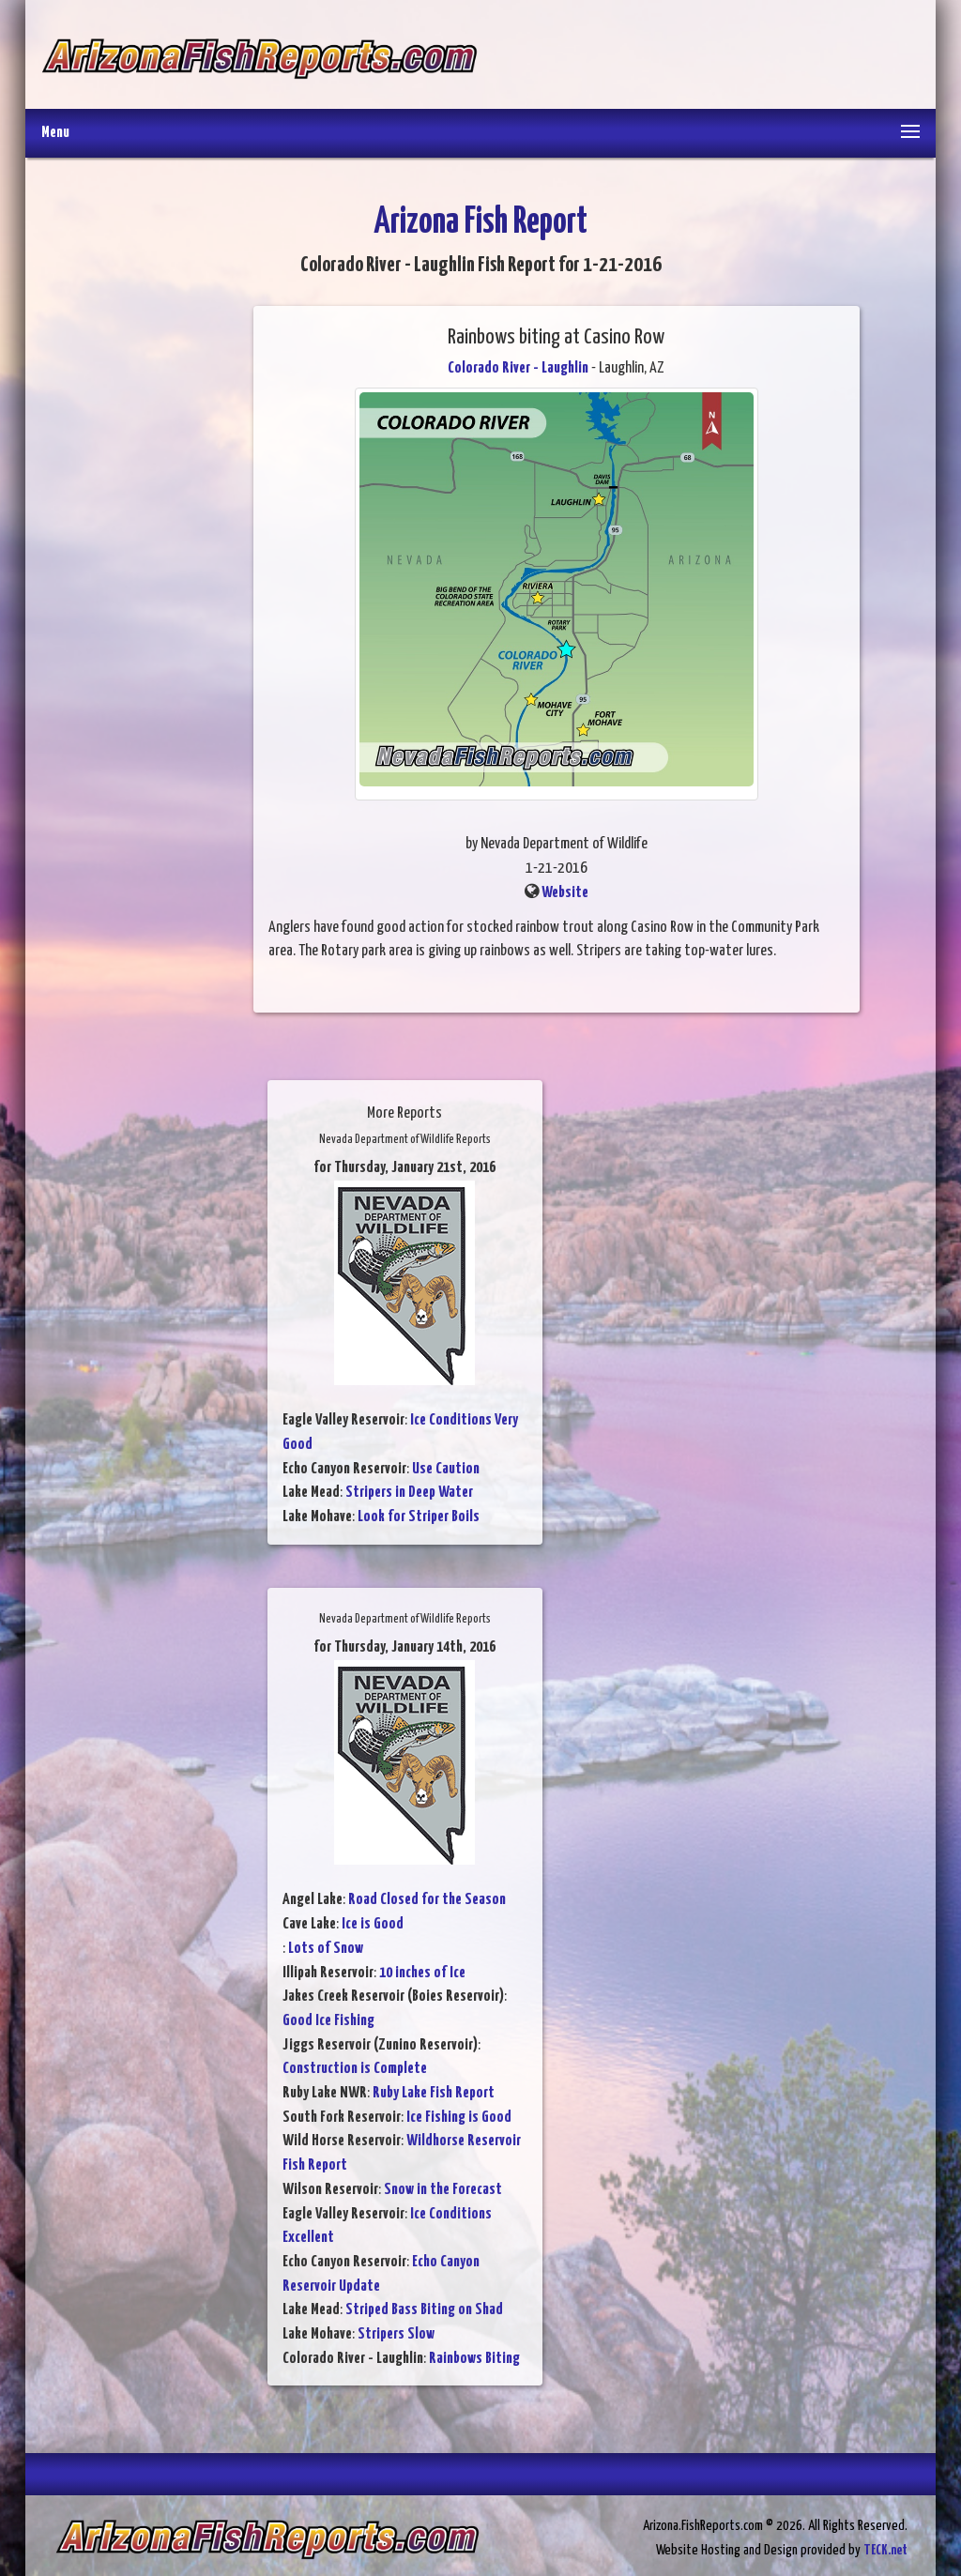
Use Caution (446, 1469)
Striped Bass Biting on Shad (424, 2310)
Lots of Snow (325, 1949)
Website (565, 893)
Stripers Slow (396, 2334)
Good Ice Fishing (328, 2021)
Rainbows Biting (474, 2359)
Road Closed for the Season (427, 1900)
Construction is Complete (354, 2069)
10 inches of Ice (422, 1973)
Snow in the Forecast (443, 2190)
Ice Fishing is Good (458, 2118)
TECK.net (885, 2550)
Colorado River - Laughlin (518, 368)
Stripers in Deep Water (409, 1493)
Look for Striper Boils (419, 1517)
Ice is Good (373, 1924)
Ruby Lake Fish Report (434, 2093)
